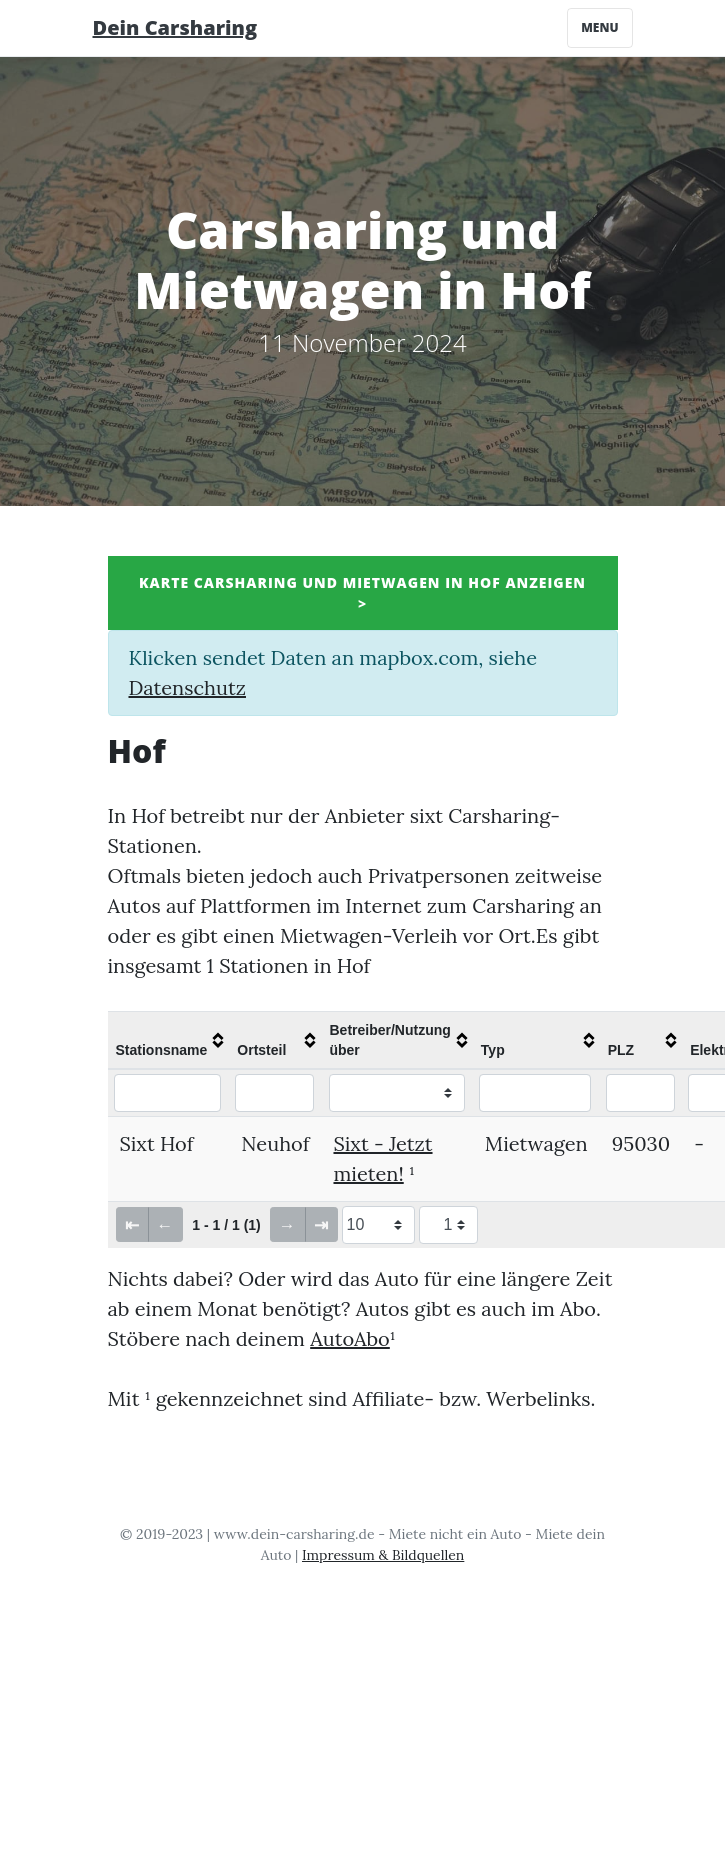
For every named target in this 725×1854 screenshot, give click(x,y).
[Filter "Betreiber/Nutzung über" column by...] (397, 1093)
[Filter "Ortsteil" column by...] (274, 1093)
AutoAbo (350, 1338)
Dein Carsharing (175, 27)
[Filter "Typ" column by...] (535, 1093)
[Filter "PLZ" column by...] (640, 1093)
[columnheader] (169, 1040)
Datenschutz (187, 687)
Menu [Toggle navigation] (599, 27)
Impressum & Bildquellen (383, 1555)
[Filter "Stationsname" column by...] (168, 1093)
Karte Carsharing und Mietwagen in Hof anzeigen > (362, 593)
